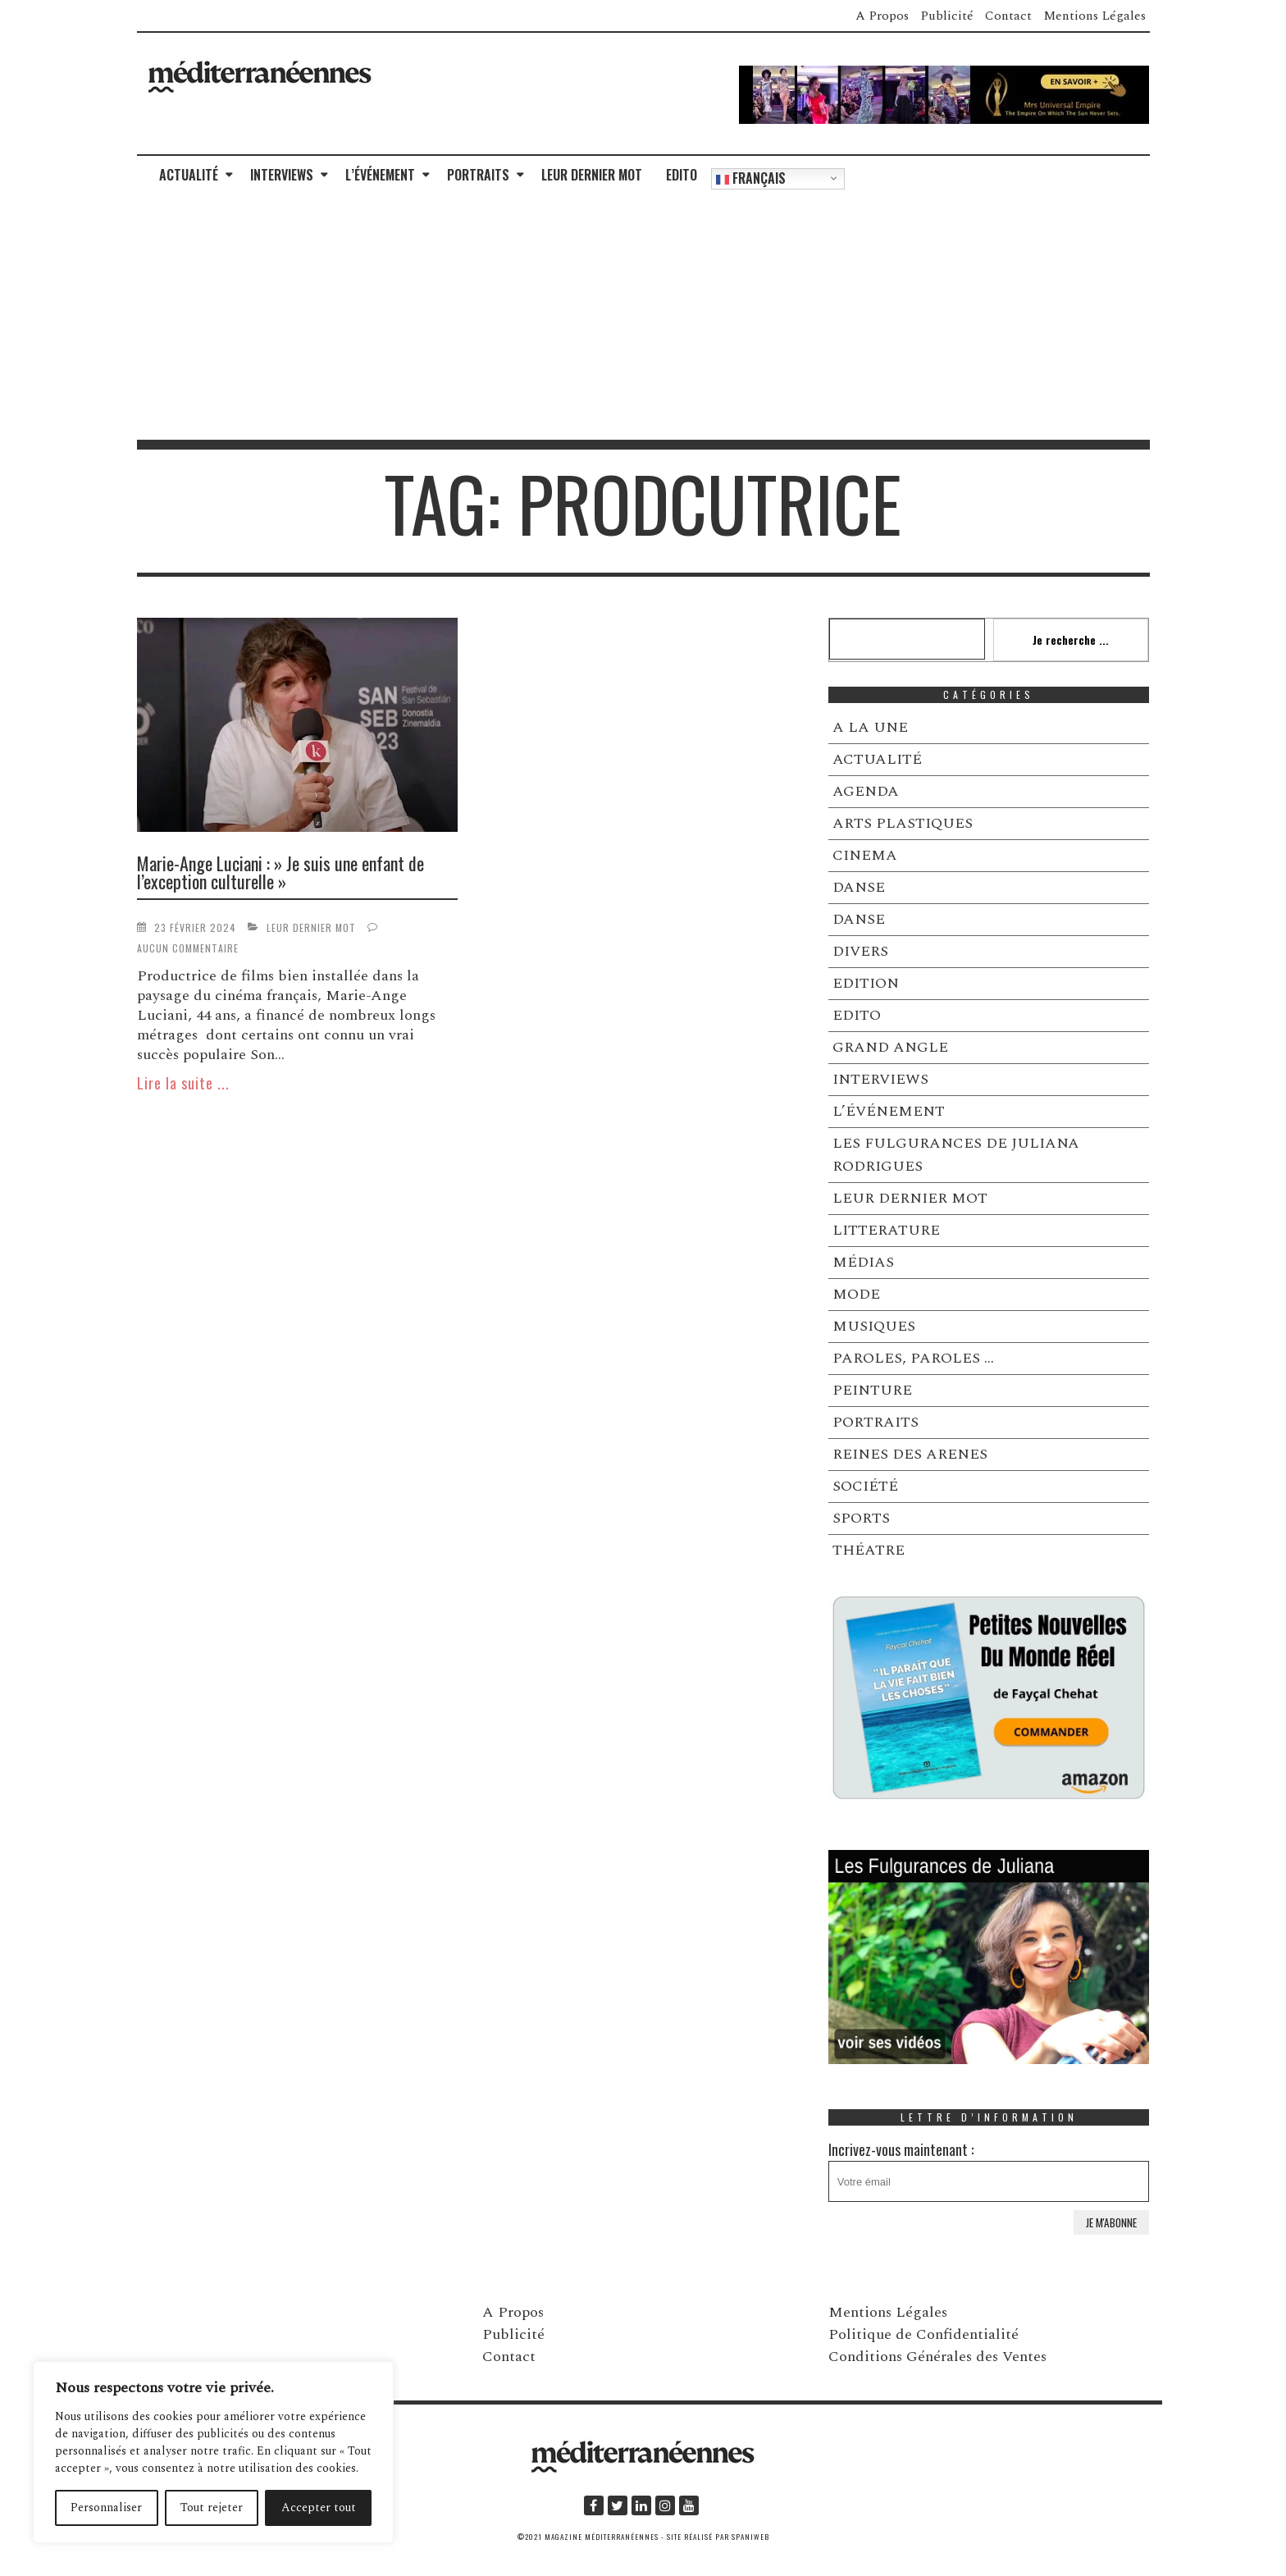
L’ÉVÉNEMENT (380, 174)
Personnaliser (106, 2507)
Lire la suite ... (183, 1083)
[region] (213, 2452)
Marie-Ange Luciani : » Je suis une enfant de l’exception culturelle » (280, 872)
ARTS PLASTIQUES (902, 823)
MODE (856, 1294)
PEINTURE (872, 1390)
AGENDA (865, 791)
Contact (1008, 15)
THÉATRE (868, 1550)
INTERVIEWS (281, 174)
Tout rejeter (211, 2507)
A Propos (882, 15)
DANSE (858, 887)
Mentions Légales (1094, 15)
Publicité (947, 15)
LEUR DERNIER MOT (591, 174)
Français (751, 178)
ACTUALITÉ (188, 174)
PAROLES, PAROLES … (913, 1358)
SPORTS (861, 1518)
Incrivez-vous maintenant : (989, 2170)
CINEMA (864, 855)
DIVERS (860, 951)
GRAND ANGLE (890, 1047)
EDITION (865, 983)
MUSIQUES (873, 1326)
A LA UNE (870, 727)
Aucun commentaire (188, 948)
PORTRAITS (478, 174)
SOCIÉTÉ (865, 1486)
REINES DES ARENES (909, 1454)
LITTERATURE (886, 1230)
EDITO (681, 174)
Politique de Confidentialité (923, 2334)
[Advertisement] (643, 317)
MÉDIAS (863, 1262)
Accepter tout (318, 2507)
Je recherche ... (1071, 639)
